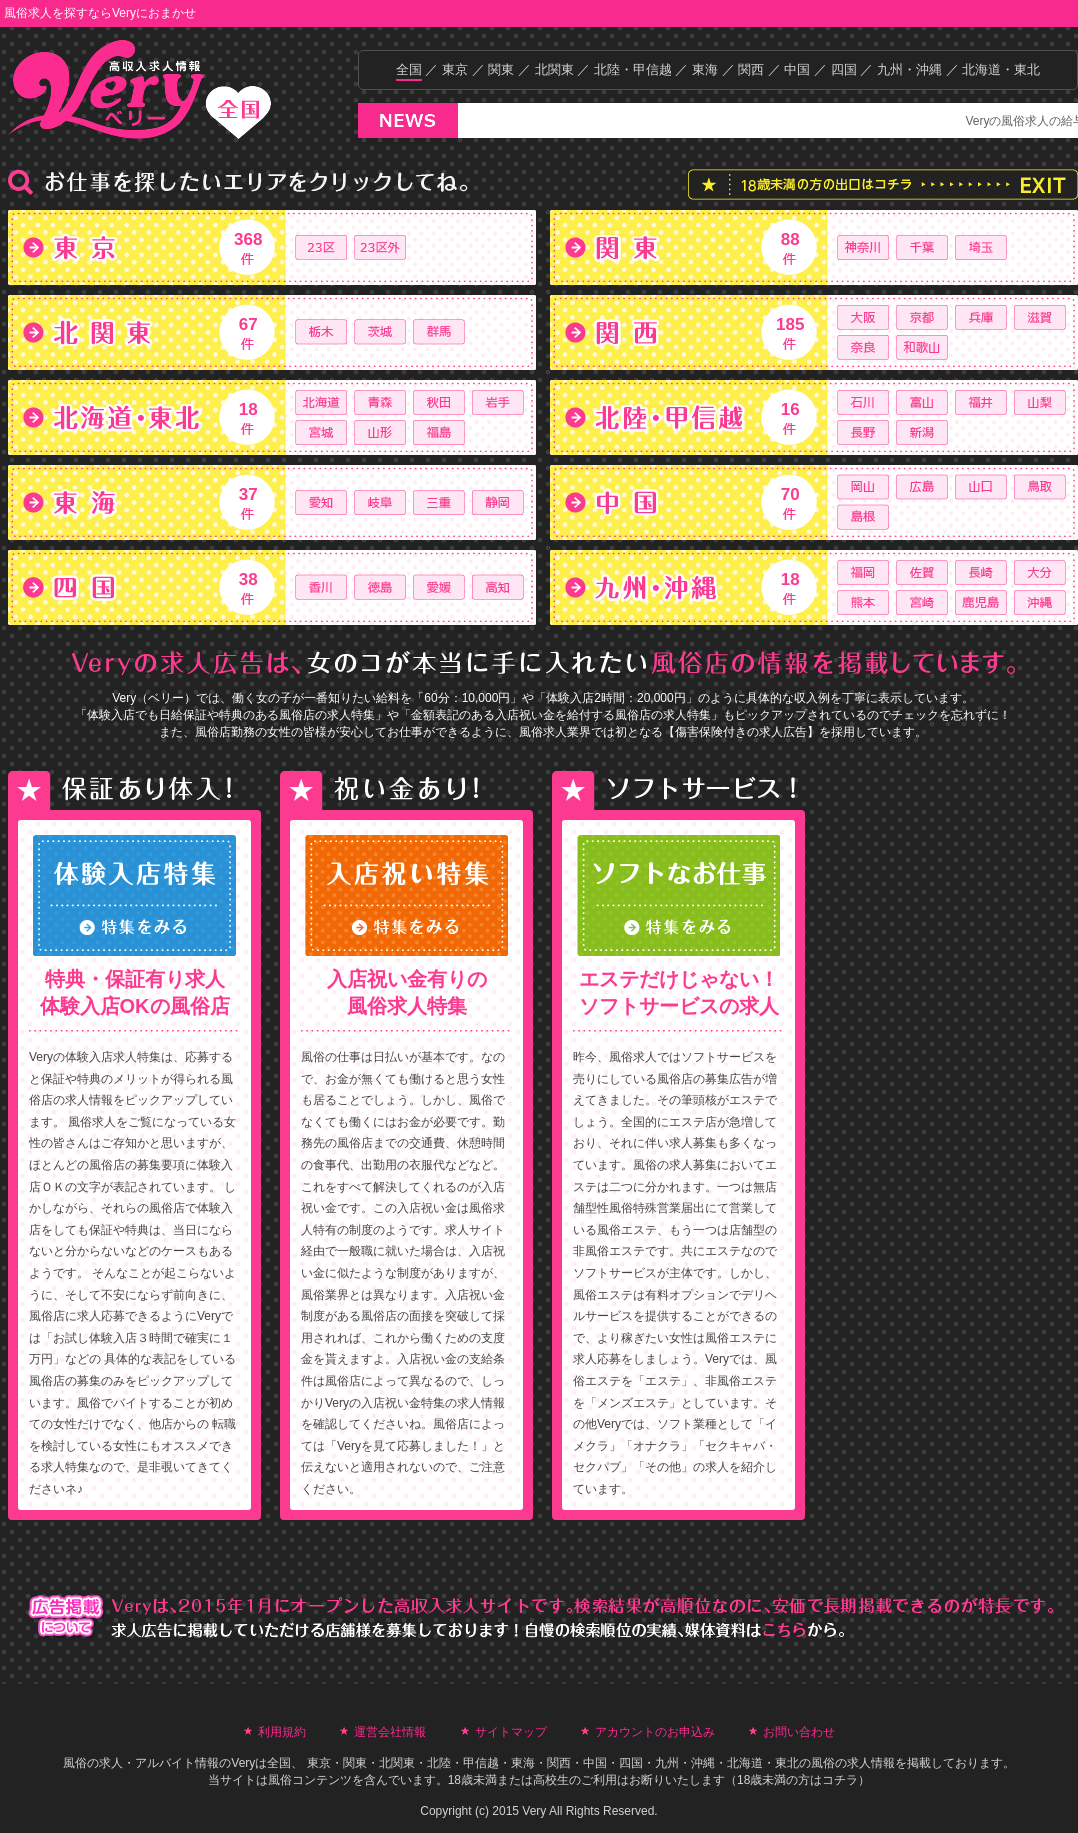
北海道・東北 (1001, 69)
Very (243, 1763)
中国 (797, 69)
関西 (751, 69)
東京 (455, 69)
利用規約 (282, 1732)
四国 (844, 69)
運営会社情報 (390, 1732)
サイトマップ (511, 1732)
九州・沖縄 (909, 69)
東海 (705, 69)
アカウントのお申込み (655, 1732)
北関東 (554, 69)
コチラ (840, 1780)
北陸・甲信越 (633, 69)
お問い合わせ (799, 1732)
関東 (501, 69)
